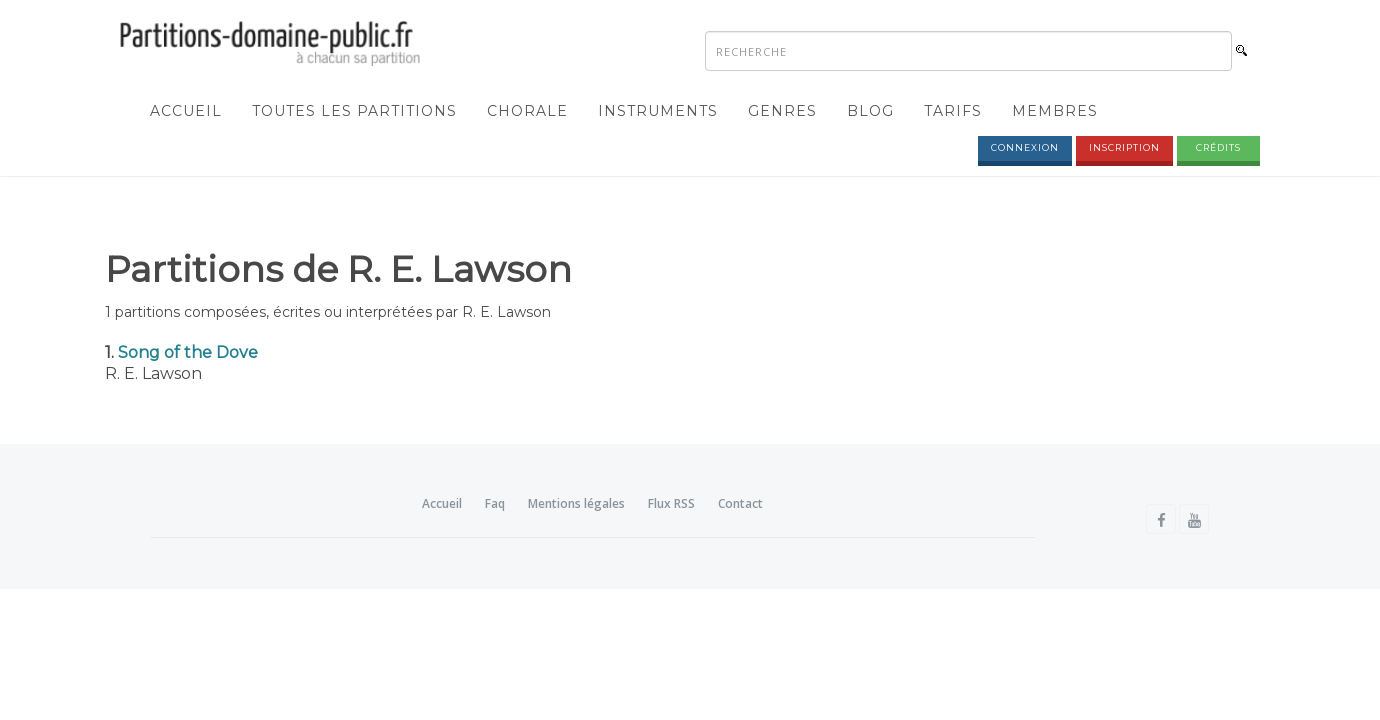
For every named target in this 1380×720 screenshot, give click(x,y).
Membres (1055, 111)
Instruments (658, 111)
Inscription (1124, 147)
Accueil (186, 111)
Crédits (1218, 147)
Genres (782, 111)
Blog (870, 111)
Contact (740, 503)
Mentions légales (576, 503)
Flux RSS (671, 503)
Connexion (1025, 147)
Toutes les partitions (354, 111)
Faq (495, 503)
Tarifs (953, 111)
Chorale (527, 111)
